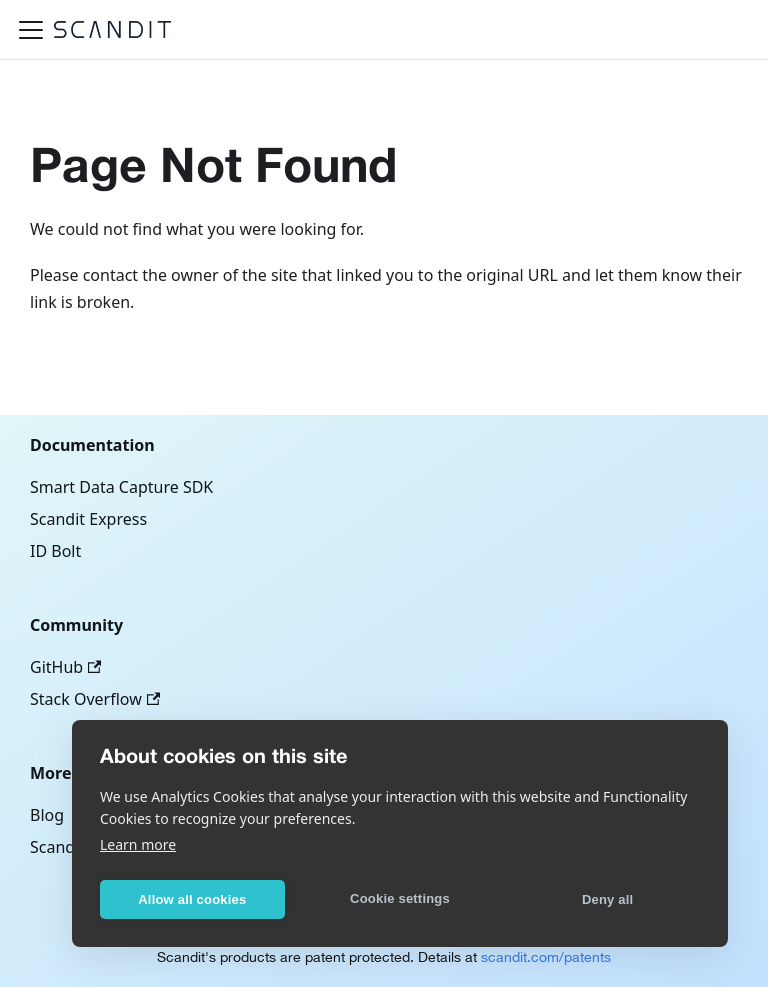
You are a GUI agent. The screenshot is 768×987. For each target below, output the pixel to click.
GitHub (65, 667)
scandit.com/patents (546, 957)
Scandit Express (88, 519)
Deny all (607, 899)
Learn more (138, 844)
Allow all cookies (192, 899)
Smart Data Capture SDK (121, 487)
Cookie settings (400, 898)
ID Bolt (55, 551)
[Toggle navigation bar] (31, 30)
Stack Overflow (95, 699)
